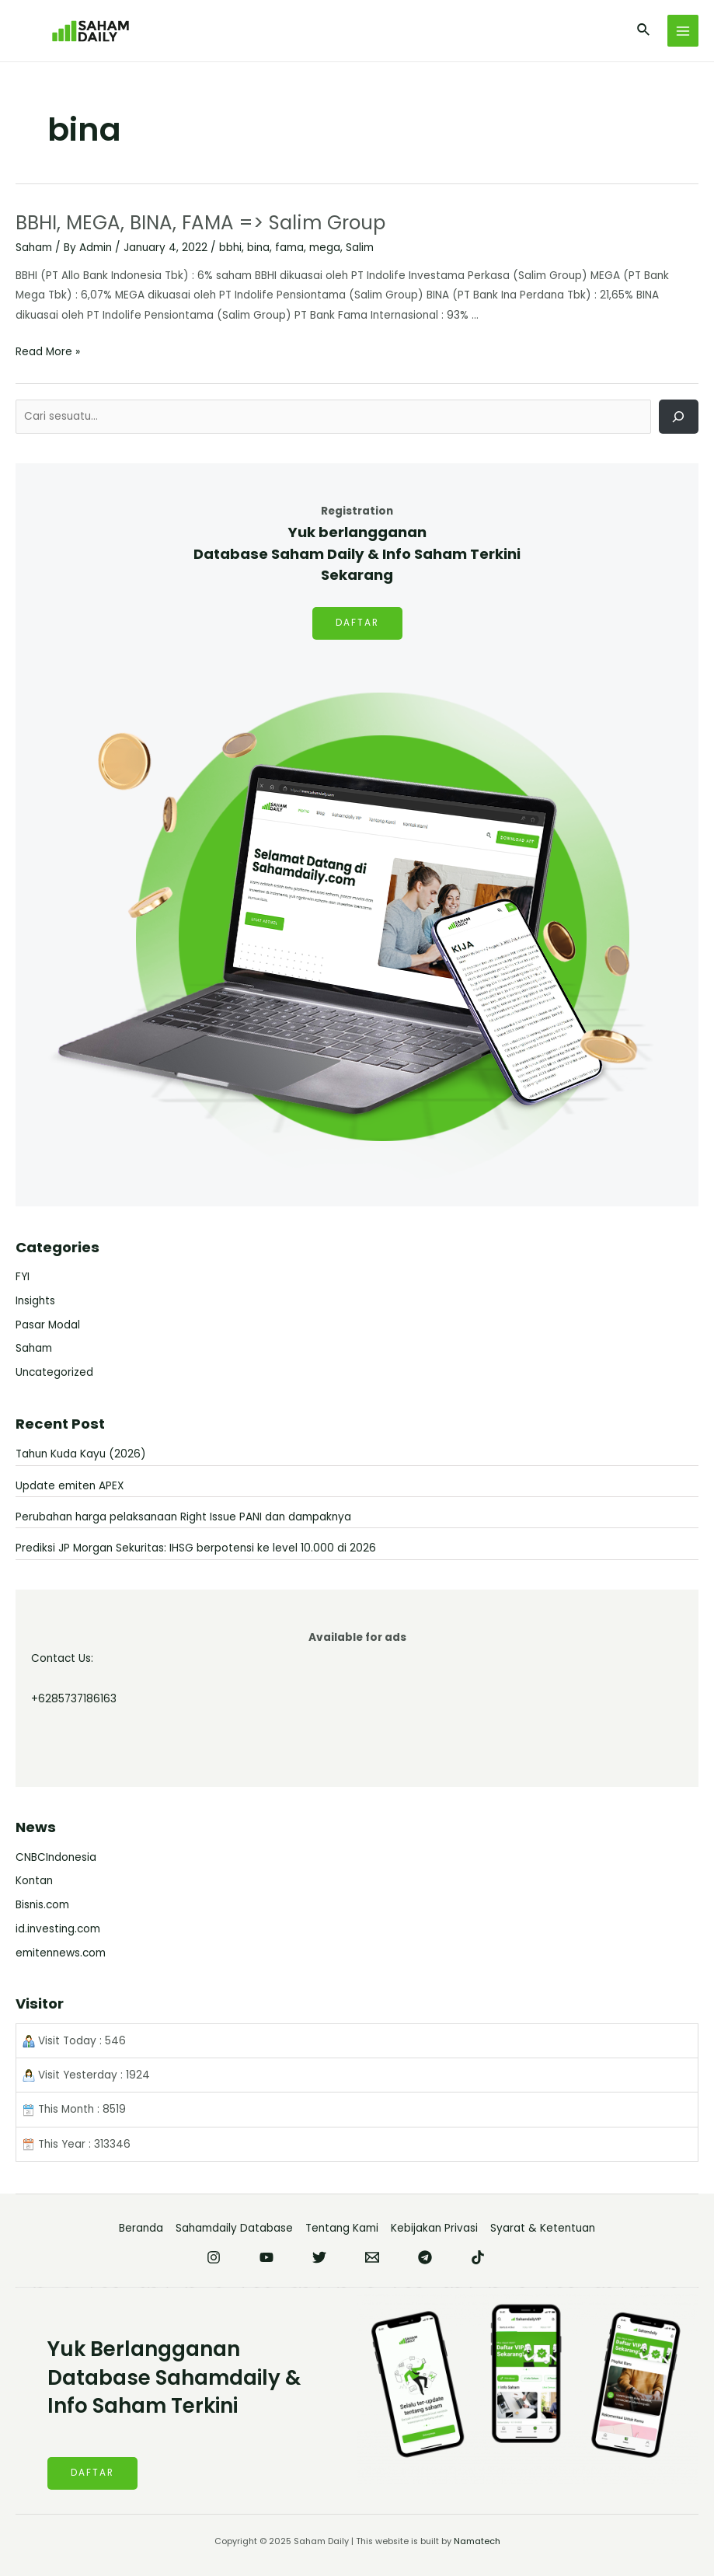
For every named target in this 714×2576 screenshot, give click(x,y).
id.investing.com (58, 1929)
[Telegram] (425, 2257)
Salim (360, 247)
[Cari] (678, 416)
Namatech (477, 2541)
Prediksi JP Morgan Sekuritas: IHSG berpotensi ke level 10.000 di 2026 (196, 1548)
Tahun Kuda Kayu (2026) (81, 1454)
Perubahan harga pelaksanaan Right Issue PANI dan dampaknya (183, 1517)
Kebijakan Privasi (434, 2228)
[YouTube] (266, 2257)
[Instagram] (214, 2257)
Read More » (48, 351)
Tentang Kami (341, 2228)
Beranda (141, 2228)
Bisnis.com (42, 1904)
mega (324, 247)
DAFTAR (357, 622)
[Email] (372, 2257)
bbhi (230, 247)
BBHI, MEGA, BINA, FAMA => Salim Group (205, 222)
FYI (23, 1276)
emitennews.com (61, 1953)
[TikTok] (478, 2257)
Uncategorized (54, 1372)
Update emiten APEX (70, 1485)
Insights (35, 1300)
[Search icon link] (644, 31)
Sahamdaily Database (234, 2228)
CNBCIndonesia (56, 1857)
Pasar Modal (48, 1325)
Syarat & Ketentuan (542, 2228)
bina (258, 247)
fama (289, 247)
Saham (34, 247)
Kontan (34, 1880)
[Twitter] (319, 2257)
